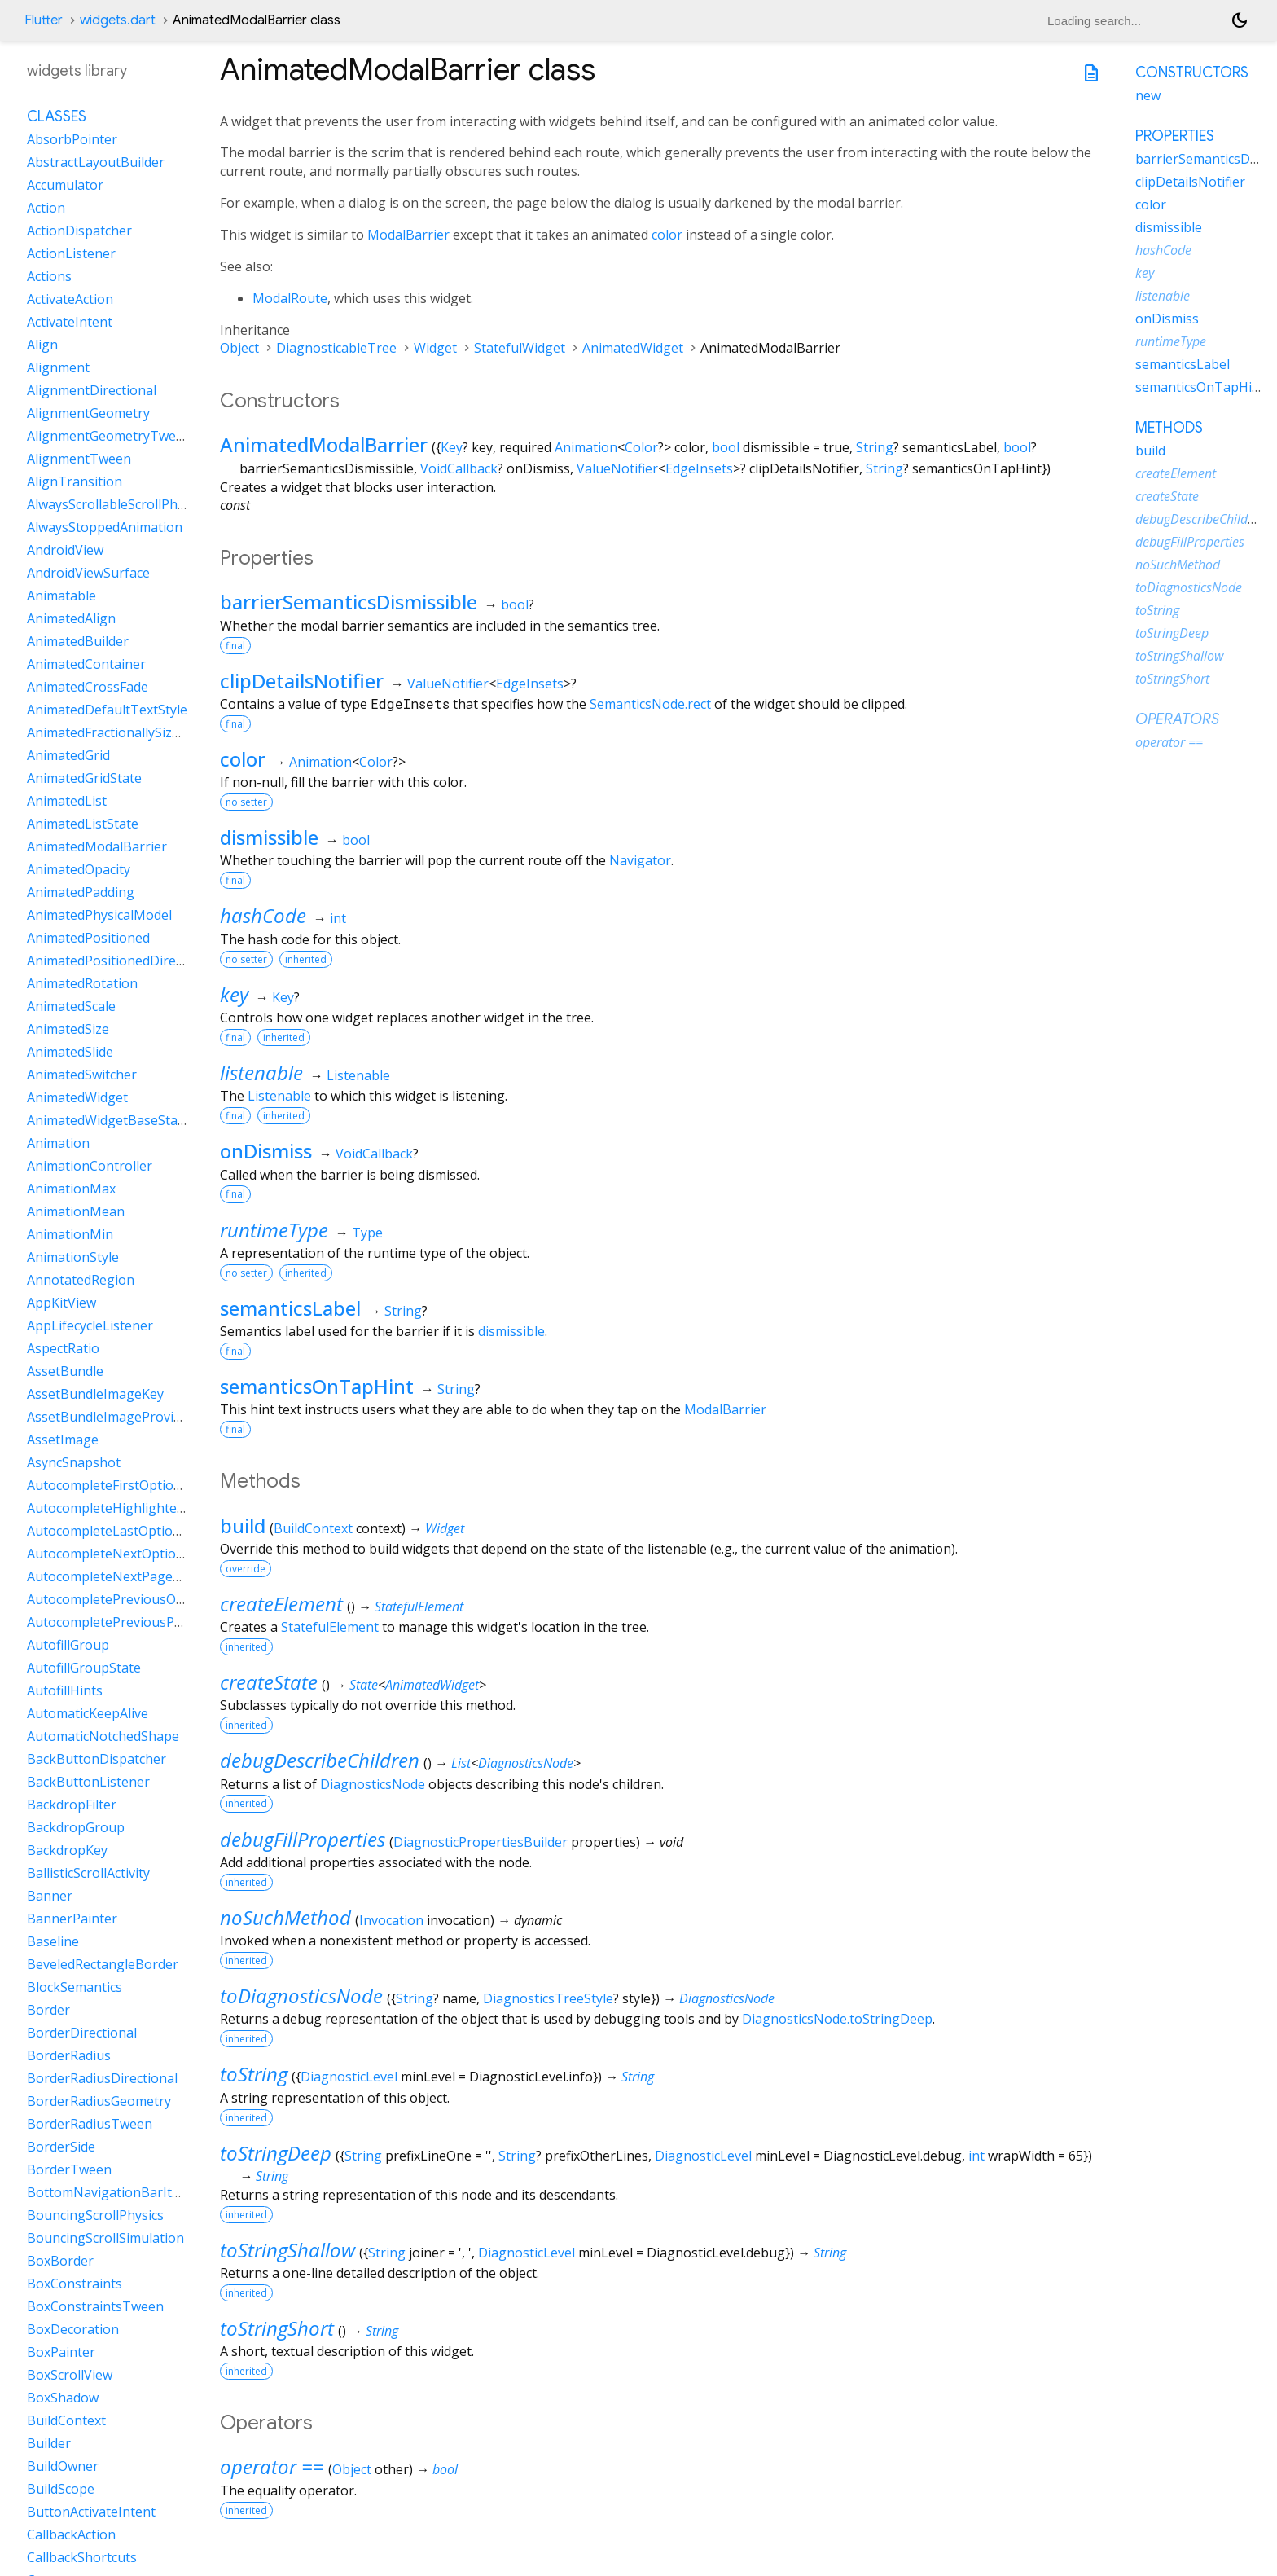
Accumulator (65, 185)
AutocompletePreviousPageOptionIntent (152, 1622)
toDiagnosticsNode (301, 1995)
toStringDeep (275, 2152)
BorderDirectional (82, 2033)
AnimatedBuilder (78, 641)
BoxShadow (63, 2398)
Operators (1177, 719)
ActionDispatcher (79, 231)
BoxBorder (60, 2261)
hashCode (263, 915)
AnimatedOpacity (78, 869)
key (234, 994)
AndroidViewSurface (88, 573)
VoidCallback (459, 468)
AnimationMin (70, 1234)
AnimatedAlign (71, 618)
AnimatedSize (68, 1029)
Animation (586, 447)
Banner (49, 1896)
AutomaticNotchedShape (103, 1736)
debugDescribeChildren (319, 1760)
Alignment (58, 367)
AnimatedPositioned (88, 938)
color (667, 235)
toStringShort (277, 2327)
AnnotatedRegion (80, 1280)
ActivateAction (70, 299)
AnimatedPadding (80, 892)
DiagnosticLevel (349, 2077)
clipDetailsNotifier (302, 680)
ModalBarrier (408, 235)
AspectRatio (63, 1348)
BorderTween (69, 2169)
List (461, 1763)
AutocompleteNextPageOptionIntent (139, 1576)
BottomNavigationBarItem (109, 2192)
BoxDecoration (73, 2329)
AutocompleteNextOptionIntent (124, 1554)
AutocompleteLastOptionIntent (122, 1531)
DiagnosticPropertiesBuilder (480, 1842)
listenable (261, 1072)
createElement (281, 1603)
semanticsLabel (290, 1308)
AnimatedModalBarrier (324, 444)
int (338, 918)
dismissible (269, 837)
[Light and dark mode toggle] (1240, 20)
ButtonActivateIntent (91, 2512)
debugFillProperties (302, 1839)
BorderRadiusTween (89, 2124)
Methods (1169, 428)
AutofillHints (65, 1690)
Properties (1174, 136)
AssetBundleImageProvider (110, 1417)
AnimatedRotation (82, 983)
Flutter (43, 20)
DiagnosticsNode (525, 1763)
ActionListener (71, 253)
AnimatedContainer (86, 664)
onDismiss (266, 1150)
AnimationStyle (73, 1257)
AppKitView (61, 1303)
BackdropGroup (76, 1827)
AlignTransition (74, 481)
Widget (435, 348)
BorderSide (61, 2147)
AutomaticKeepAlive (87, 1713)
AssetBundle (65, 1371)
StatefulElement (419, 1606)
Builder (49, 2443)
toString (253, 2073)
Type (367, 1233)
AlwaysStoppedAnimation (104, 527)
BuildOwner (63, 2466)
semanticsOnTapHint (317, 1386)
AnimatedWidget (632, 348)
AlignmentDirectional (91, 390)
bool (725, 447)
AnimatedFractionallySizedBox (118, 732)
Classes (56, 116)
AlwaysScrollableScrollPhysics (116, 504)
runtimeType (274, 1229)
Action (46, 208)
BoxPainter (61, 2352)
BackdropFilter (71, 1804)
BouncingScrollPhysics (95, 2215)
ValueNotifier (617, 468)
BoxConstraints (74, 2283)
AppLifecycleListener (90, 1325)
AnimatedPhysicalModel (99, 915)
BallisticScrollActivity (88, 1873)
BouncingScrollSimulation (105, 2238)
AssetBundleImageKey (95, 1394)
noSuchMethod (285, 1917)
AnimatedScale (71, 1006)
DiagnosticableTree (336, 348)
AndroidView (65, 550)
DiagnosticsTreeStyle (548, 1998)
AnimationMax (71, 1189)
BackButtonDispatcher (96, 1759)
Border (48, 2010)
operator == (272, 2466)
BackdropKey (67, 1850)
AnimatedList (67, 801)
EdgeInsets (699, 468)
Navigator (640, 860)
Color (641, 447)
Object (239, 348)
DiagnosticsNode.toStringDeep (837, 2019)
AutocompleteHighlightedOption (126, 1508)
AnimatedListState (82, 824)
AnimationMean (76, 1211)
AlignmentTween (79, 459)
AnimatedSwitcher (82, 1075)
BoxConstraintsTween (95, 2306)
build (242, 1525)
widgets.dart (118, 20)
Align (42, 345)
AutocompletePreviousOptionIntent (136, 1599)
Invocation (391, 1920)
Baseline (53, 1941)
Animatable (61, 595)
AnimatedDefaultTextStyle (107, 710)
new (1148, 95)
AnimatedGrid (68, 755)
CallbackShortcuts (82, 2557)
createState (269, 1681)
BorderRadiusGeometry (99, 2101)
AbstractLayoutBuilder (96, 162)
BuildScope (60, 2489)
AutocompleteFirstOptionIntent (123, 1485)
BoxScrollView (69, 2375)
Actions (49, 276)
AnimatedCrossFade (87, 687)
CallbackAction (71, 2534)
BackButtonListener (88, 1782)
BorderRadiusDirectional (102, 2078)
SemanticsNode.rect (650, 704)
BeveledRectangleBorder (102, 1964)
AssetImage (63, 1439)
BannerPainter (72, 1919)
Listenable (358, 1075)
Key (452, 447)
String (874, 447)
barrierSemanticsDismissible (348, 601)
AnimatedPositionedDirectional (122, 960)
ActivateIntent (69, 322)
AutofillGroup (68, 1645)
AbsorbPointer (72, 139)
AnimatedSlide (70, 1052)
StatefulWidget (519, 348)
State (363, 1685)
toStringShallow (287, 2249)
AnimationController (89, 1166)
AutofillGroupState (84, 1668)
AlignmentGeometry (88, 413)
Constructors (1191, 72)
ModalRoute (289, 298)
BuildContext (313, 1528)
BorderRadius (69, 2055)
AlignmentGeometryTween (109, 436)
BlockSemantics (74, 1987)
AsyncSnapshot (74, 1462)
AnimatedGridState (84, 778)
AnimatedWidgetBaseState (108, 1120)
